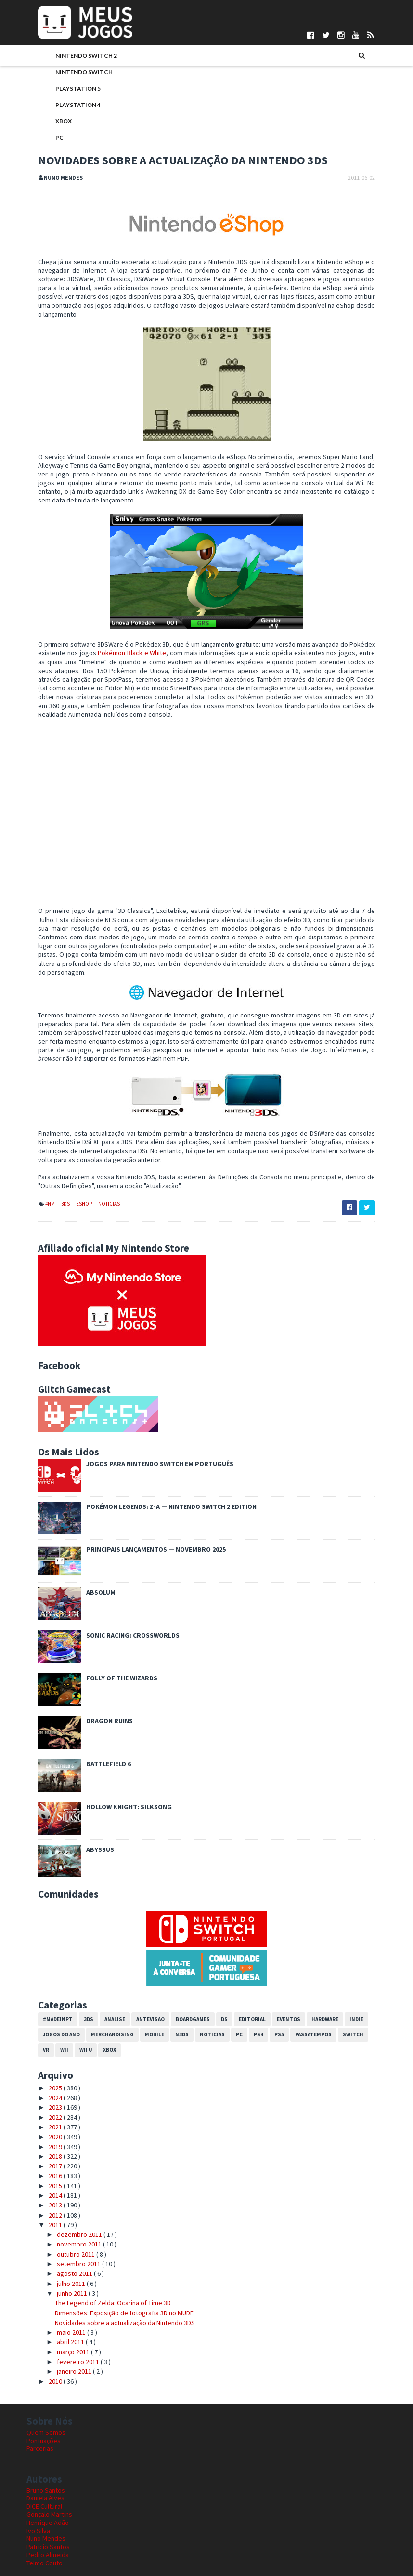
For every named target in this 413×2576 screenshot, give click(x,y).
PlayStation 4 (66, 105)
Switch (341, 2000)
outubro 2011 (64, 2220)
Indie (345, 1985)
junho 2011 (61, 2259)
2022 (44, 2083)
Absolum (89, 1558)
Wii (35, 2015)
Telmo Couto (44, 2528)
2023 (44, 2073)
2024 (44, 2064)
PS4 (247, 2000)
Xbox (52, 122)
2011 (44, 2190)
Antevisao (139, 1985)
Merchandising (100, 2000)
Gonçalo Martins (49, 2480)
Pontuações (43, 2406)
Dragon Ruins (98, 1687)
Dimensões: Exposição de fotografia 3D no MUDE (112, 2278)
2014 (44, 2161)
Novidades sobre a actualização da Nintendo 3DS (113, 2288)
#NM (39, 1169)
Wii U (57, 2015)
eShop (73, 1169)
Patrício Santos (48, 2513)
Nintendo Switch (72, 73)
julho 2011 (60, 2249)
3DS (54, 1169)
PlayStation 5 (66, 89)
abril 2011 (59, 2308)
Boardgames (181, 1985)
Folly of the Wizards (110, 1644)
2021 (44, 2092)
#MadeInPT (46, 1985)
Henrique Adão (47, 2488)
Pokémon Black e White (120, 636)
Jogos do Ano (49, 2000)
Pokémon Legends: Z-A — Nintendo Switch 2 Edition (160, 1472)
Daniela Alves (45, 2464)
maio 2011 (60, 2298)
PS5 (267, 2000)
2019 (44, 2112)
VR (366, 2000)
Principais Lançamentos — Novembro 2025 (144, 1515)
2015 (44, 2151)
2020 (44, 2103)
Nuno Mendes (45, 2504)
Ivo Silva (38, 2496)
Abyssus (89, 1815)
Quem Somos (45, 2398)
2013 (44, 2171)
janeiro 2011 (63, 2337)
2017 (44, 2132)
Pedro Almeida (47, 2520)
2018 (44, 2122)
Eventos (277, 1985)
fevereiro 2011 (67, 2328)
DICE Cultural (44, 2472)
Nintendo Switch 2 (74, 56)
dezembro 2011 (68, 2200)
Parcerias (39, 2414)
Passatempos (302, 2000)
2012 (44, 2181)
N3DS (170, 2000)
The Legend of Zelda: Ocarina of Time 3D (101, 2269)
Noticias (97, 1169)
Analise (103, 1985)
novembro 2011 (68, 2210)
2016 (44, 2142)
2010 (44, 2347)
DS (212, 1985)
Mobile (143, 2000)
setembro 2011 (67, 2230)
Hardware (313, 1985)
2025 (44, 2053)
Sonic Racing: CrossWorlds (121, 1601)
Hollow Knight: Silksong (117, 1773)
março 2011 (62, 2317)
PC (48, 138)
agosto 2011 (63, 2239)
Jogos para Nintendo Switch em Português (148, 1430)
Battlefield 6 (97, 1730)
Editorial (240, 1985)
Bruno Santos (45, 2456)
